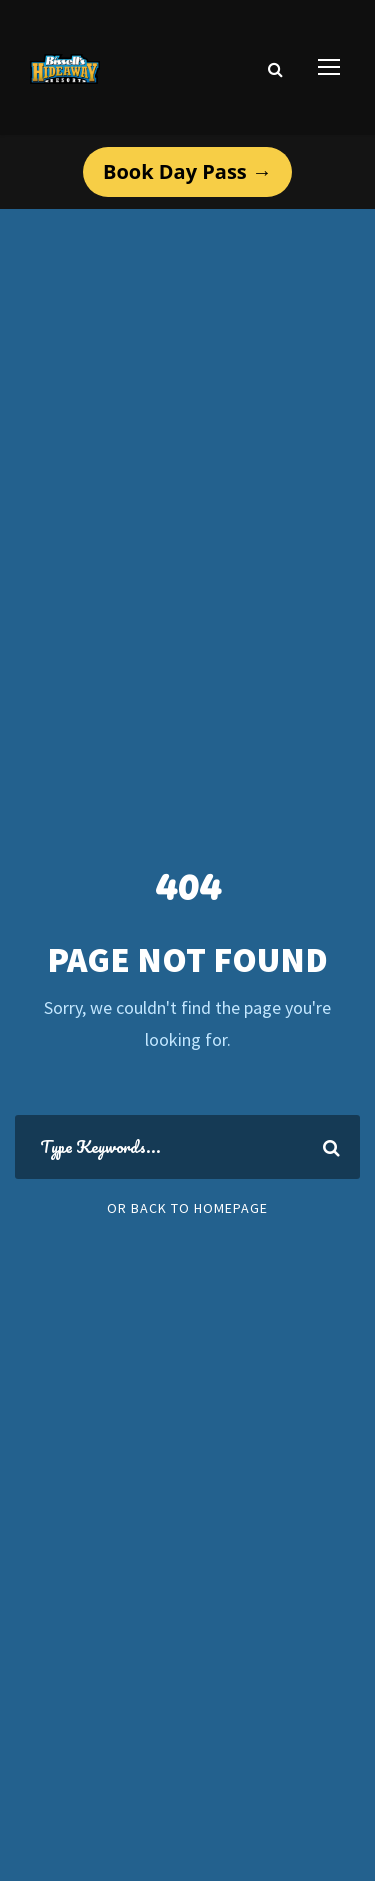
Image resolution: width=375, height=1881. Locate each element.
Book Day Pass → (187, 171)
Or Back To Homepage (187, 1208)
